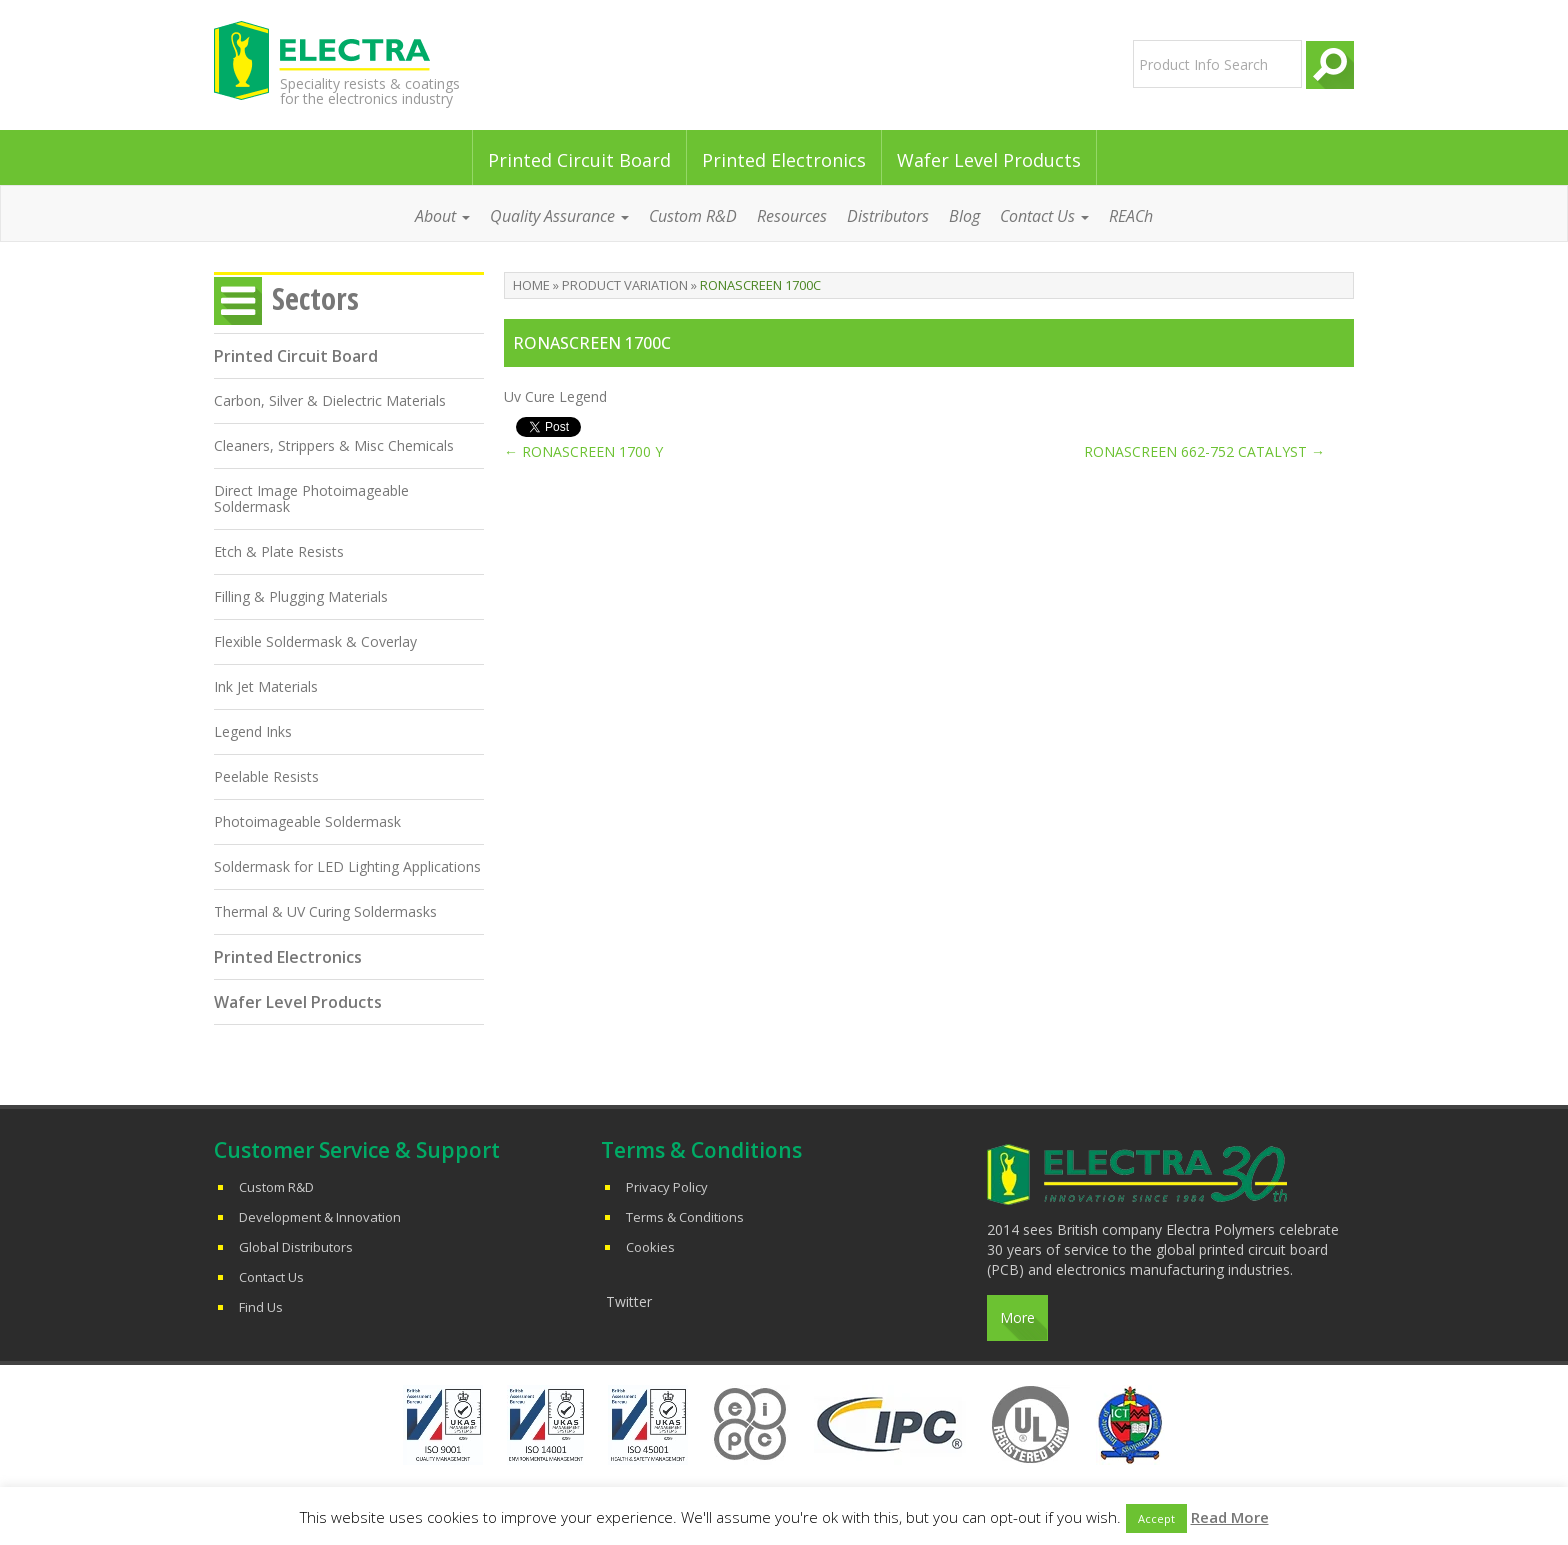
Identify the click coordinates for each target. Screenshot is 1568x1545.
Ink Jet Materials (266, 686)
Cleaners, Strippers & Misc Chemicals (334, 445)
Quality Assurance (559, 216)
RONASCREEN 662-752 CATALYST (1204, 451)
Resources (792, 216)
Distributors (888, 216)
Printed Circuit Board (579, 160)
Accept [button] (1156, 1518)
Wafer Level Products (989, 160)
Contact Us (1044, 216)
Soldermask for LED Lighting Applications (347, 866)
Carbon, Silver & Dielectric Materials (330, 400)
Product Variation (625, 285)
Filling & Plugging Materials (301, 596)
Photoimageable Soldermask (307, 821)
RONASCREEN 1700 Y (583, 451)
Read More (1230, 1517)
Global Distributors (296, 1247)
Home (531, 285)
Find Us (261, 1307)
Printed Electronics (784, 160)
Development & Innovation (320, 1217)
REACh (1131, 216)
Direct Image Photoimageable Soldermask (311, 498)
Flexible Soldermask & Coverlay (315, 641)
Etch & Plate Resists (279, 551)
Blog (964, 216)
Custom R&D (693, 216)
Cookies (650, 1247)
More (1017, 1317)
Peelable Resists (266, 776)
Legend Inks (253, 731)
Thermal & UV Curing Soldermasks (325, 911)
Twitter (629, 1301)
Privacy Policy (667, 1187)
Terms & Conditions (685, 1217)
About (442, 216)
